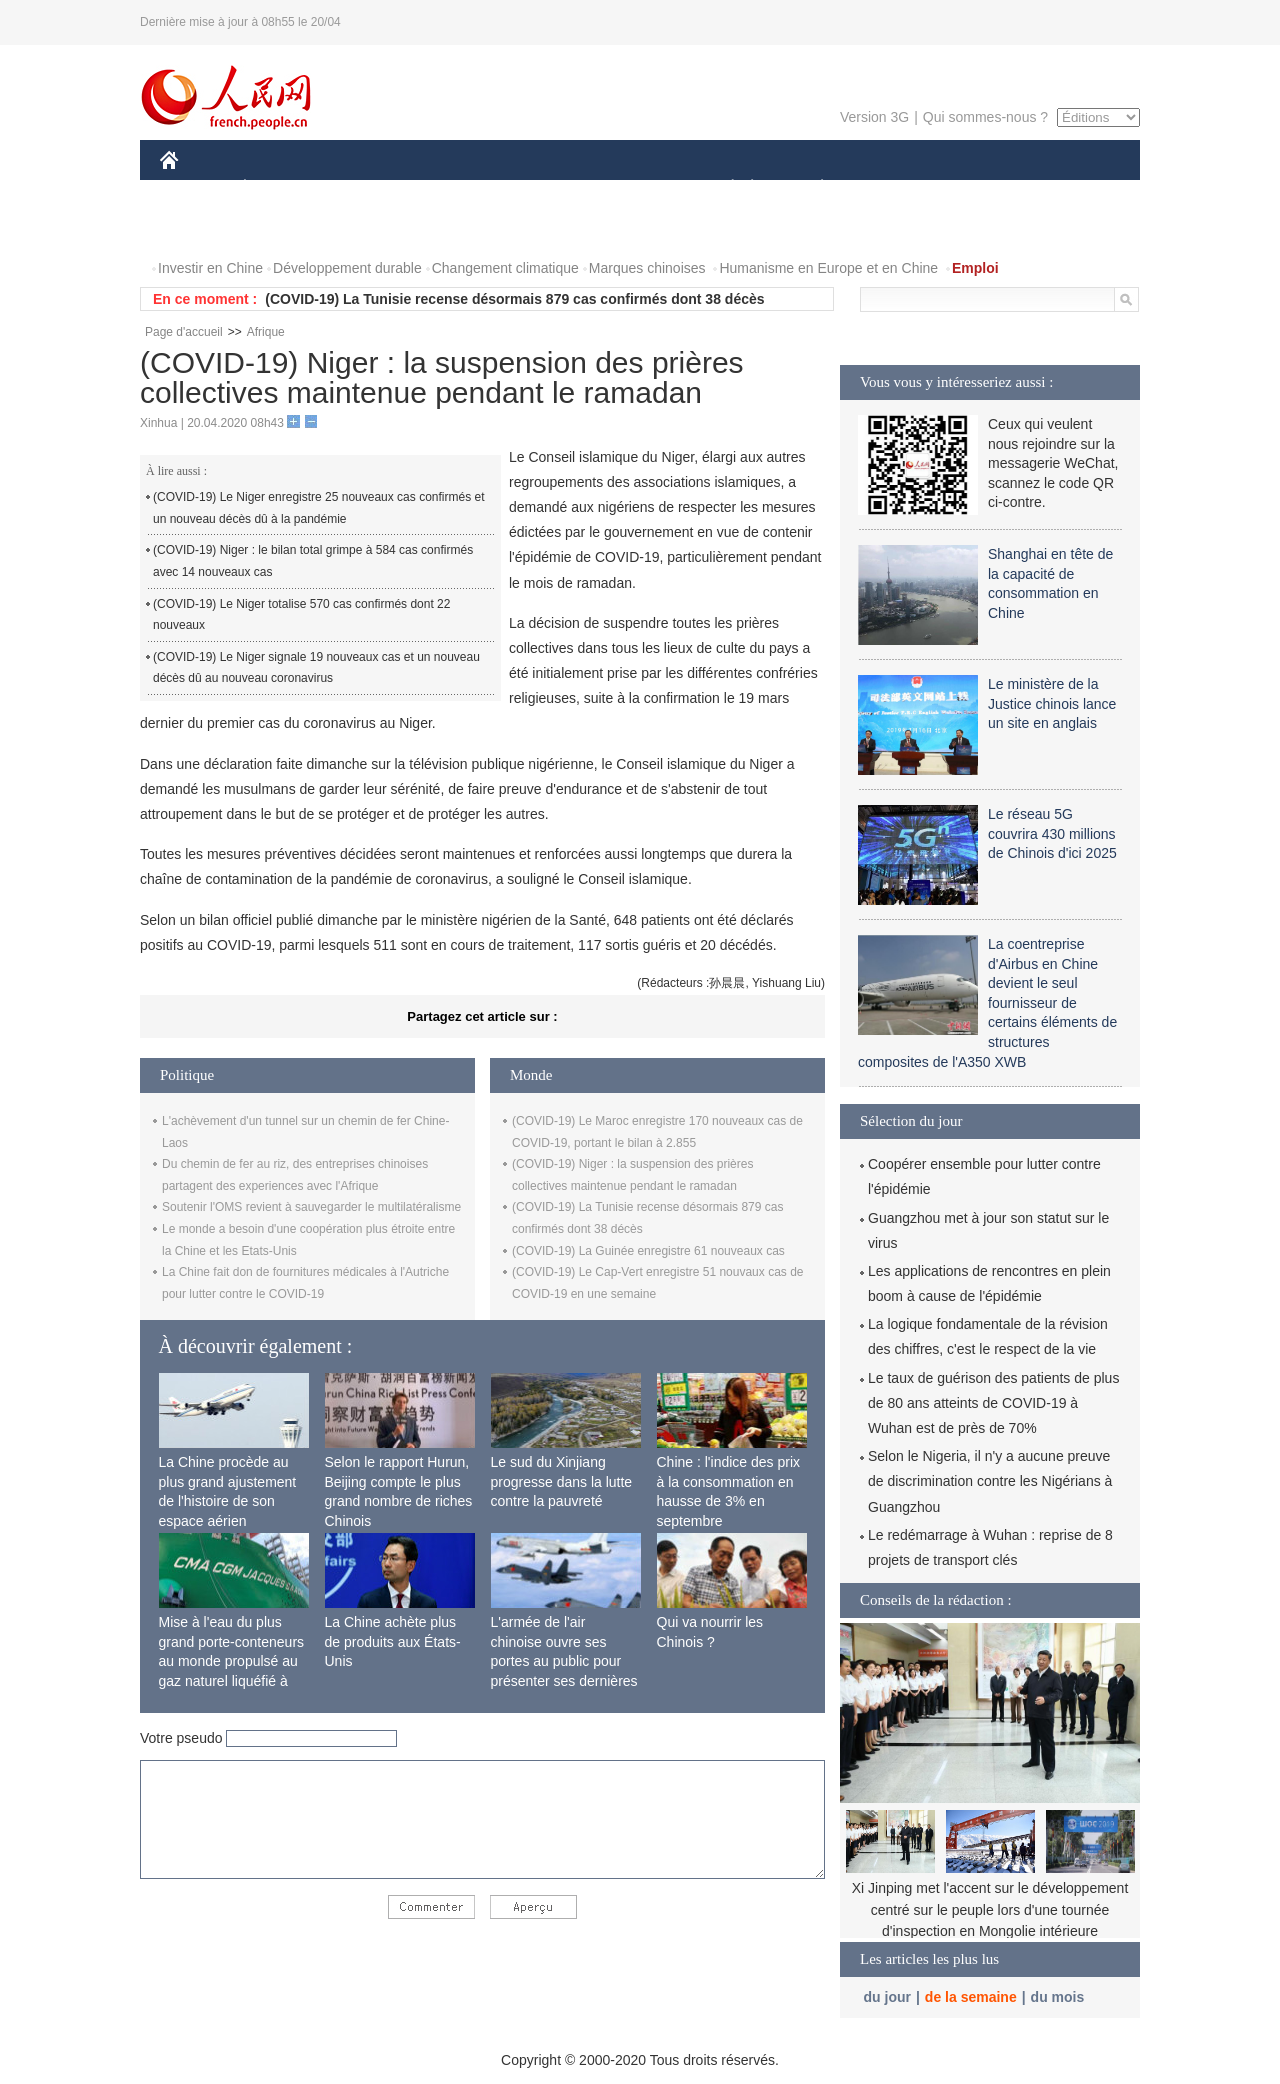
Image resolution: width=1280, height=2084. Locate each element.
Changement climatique (505, 268)
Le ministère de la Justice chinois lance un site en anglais (1052, 703)
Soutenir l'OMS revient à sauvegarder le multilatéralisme (311, 1207)
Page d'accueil (184, 332)
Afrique (266, 332)
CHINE (194, 188)
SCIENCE (544, 188)
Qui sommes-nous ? (985, 117)
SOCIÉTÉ (723, 188)
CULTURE (634, 188)
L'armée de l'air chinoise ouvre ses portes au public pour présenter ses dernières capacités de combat (564, 1661)
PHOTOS (201, 228)
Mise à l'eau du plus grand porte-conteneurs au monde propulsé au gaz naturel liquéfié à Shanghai (232, 1661)
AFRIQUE (456, 188)
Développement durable (347, 268)
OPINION (1071, 188)
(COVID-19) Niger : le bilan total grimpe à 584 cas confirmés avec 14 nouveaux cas (313, 561)
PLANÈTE (811, 188)
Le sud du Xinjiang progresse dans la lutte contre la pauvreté (562, 1481)
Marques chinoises (647, 268)
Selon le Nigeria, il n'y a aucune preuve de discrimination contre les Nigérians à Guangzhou (990, 1481)
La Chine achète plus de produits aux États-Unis (393, 1641)
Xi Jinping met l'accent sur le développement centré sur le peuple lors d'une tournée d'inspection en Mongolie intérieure (990, 1909)
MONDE (372, 188)
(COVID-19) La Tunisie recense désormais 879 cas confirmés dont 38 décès (514, 299)
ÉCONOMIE (281, 188)
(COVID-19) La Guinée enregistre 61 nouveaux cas (648, 1251)
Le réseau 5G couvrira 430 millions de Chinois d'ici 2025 (1052, 833)
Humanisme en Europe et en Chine (828, 268)
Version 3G (874, 117)
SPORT (891, 188)
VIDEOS (281, 228)
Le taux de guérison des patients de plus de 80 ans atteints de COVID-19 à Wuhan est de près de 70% (993, 1403)
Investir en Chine (210, 268)
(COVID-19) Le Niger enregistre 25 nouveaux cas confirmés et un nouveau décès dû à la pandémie (318, 508)
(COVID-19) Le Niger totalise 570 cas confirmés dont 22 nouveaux (301, 615)
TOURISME (977, 188)
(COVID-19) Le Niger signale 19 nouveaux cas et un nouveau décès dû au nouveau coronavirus (316, 668)
